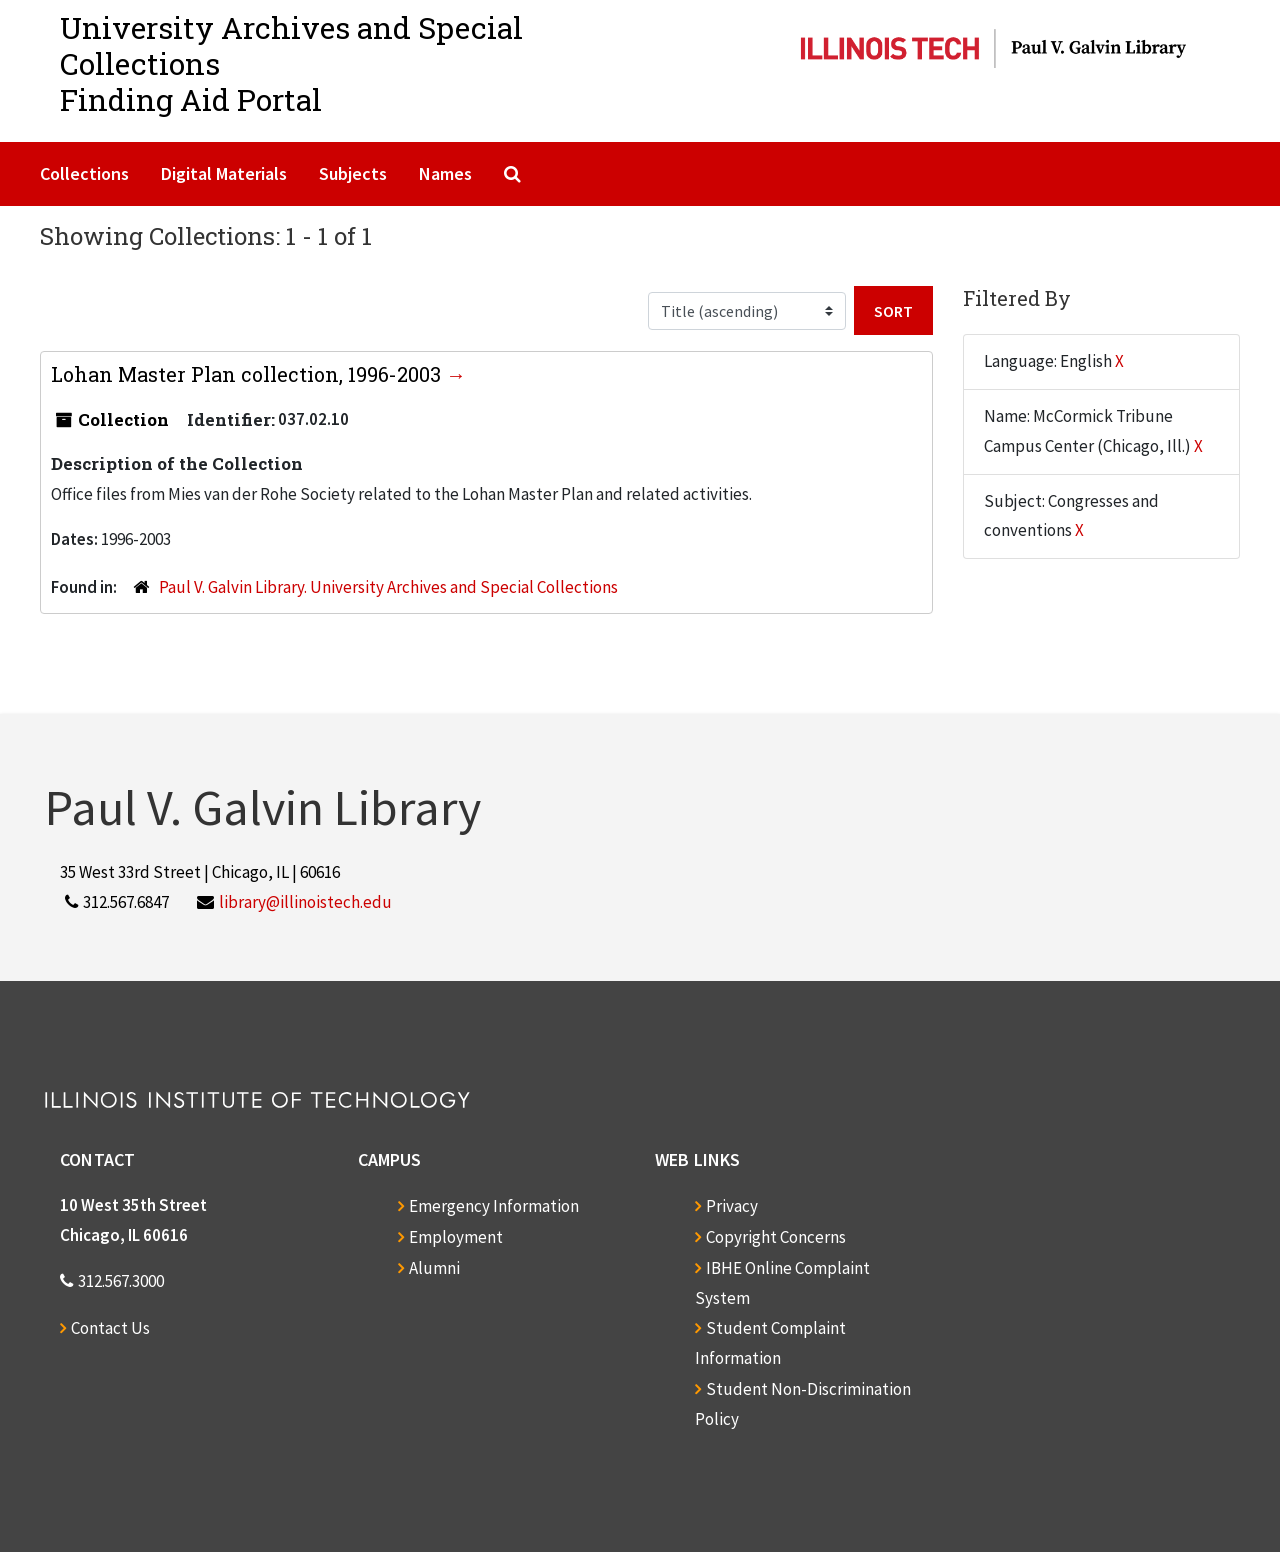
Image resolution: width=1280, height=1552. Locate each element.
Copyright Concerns (776, 1237)
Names (445, 173)
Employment (456, 1237)
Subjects (353, 173)
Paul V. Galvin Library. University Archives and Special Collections (388, 587)
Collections (84, 173)
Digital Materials (224, 173)
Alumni (434, 1268)
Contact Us (110, 1328)
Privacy (732, 1206)
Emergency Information (494, 1206)
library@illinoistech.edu (305, 902)
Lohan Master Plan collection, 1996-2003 (248, 374)
